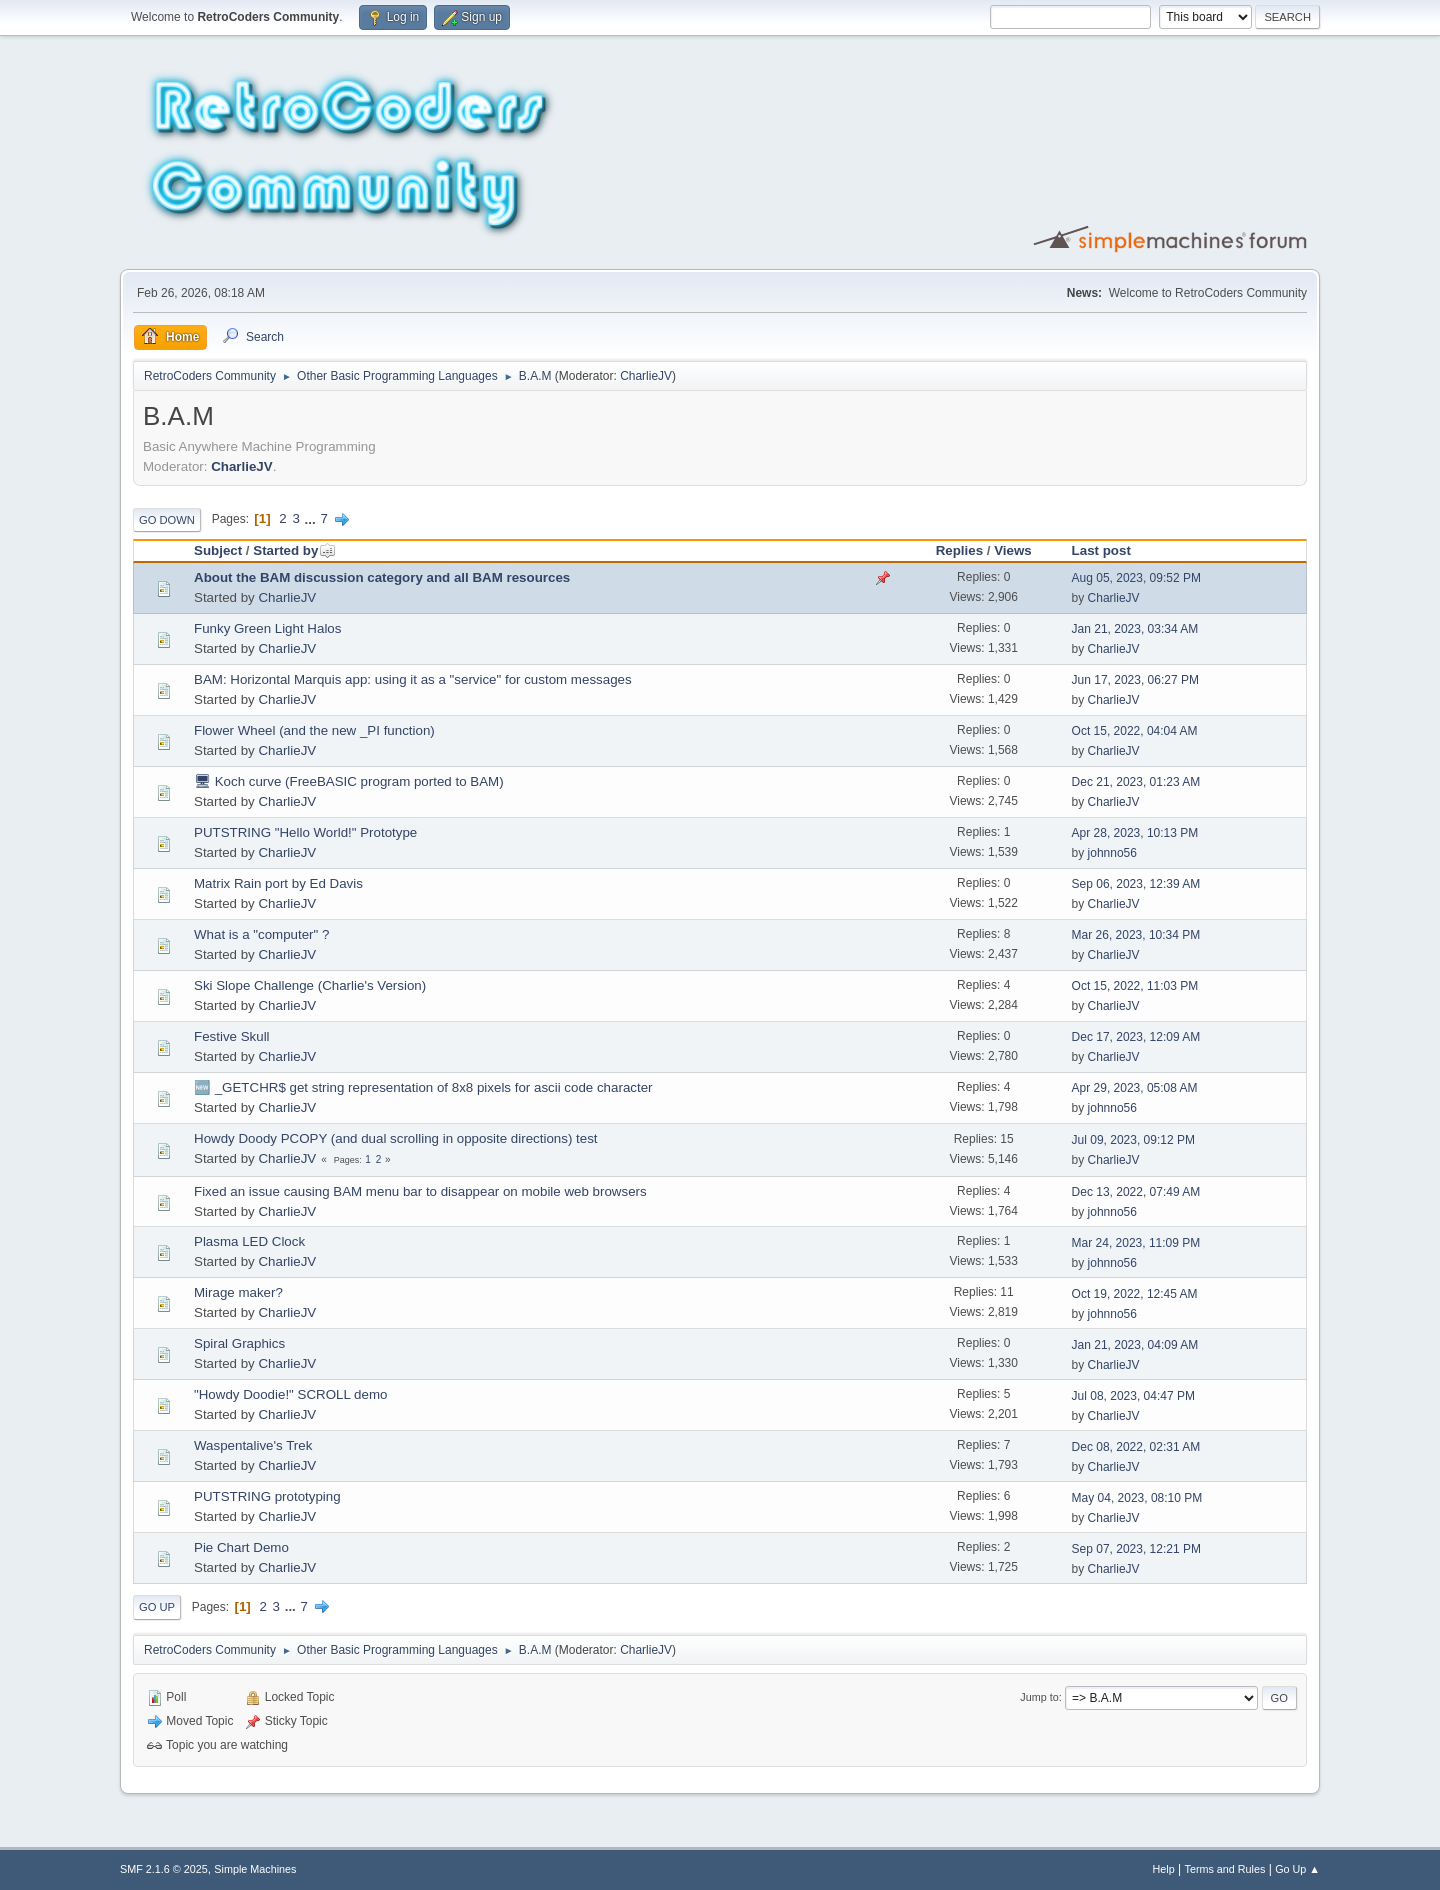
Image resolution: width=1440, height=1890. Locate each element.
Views (1013, 550)
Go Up (157, 1607)
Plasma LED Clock (249, 1241)
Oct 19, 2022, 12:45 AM (1135, 1294)
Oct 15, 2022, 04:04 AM (1135, 731)
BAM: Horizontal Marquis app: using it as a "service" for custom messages (413, 679)
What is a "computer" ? (261, 934)
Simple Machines (255, 1869)
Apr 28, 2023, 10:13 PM (1135, 833)
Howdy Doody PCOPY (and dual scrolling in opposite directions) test (396, 1138)
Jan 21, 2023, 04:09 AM (1135, 1345)
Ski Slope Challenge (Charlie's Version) (310, 985)
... (312, 518)
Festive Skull (232, 1036)
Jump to (1039, 1697)
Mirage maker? (238, 1292)
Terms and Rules (1225, 1869)
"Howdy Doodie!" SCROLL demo (290, 1394)
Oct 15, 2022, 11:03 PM (1135, 986)
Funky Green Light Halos (267, 628)
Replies (959, 550)
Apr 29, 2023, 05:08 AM (1135, 1088)
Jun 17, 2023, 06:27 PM (1135, 680)
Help (1164, 1869)
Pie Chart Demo (241, 1547)
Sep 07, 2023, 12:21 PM (1136, 1549)
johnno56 (1112, 853)
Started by (294, 550)
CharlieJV (646, 376)
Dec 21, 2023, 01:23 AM (1136, 782)
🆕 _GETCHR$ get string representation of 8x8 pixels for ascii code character (423, 1087)
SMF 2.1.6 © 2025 (164, 1869)
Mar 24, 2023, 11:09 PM (1136, 1243)
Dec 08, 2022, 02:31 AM (1136, 1447)
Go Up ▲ (1297, 1869)
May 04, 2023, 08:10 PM (1137, 1498)
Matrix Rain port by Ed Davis (278, 883)
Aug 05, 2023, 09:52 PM (1136, 578)
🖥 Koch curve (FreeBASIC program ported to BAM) (349, 781)
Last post (1101, 550)
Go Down (167, 520)
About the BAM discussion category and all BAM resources (382, 577)
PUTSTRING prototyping (267, 1496)
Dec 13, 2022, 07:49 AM (1136, 1192)
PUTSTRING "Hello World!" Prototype (305, 832)
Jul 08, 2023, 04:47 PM (1133, 1396)
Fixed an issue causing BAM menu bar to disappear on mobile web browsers (420, 1191)
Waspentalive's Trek (253, 1445)
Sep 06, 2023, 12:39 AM (1136, 884)
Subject (218, 550)
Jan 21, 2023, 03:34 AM (1135, 629)
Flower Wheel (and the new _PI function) (314, 730)
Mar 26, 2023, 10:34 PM (1136, 935)
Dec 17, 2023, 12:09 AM (1136, 1037)
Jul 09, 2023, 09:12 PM (1133, 1140)
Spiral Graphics (239, 1343)
